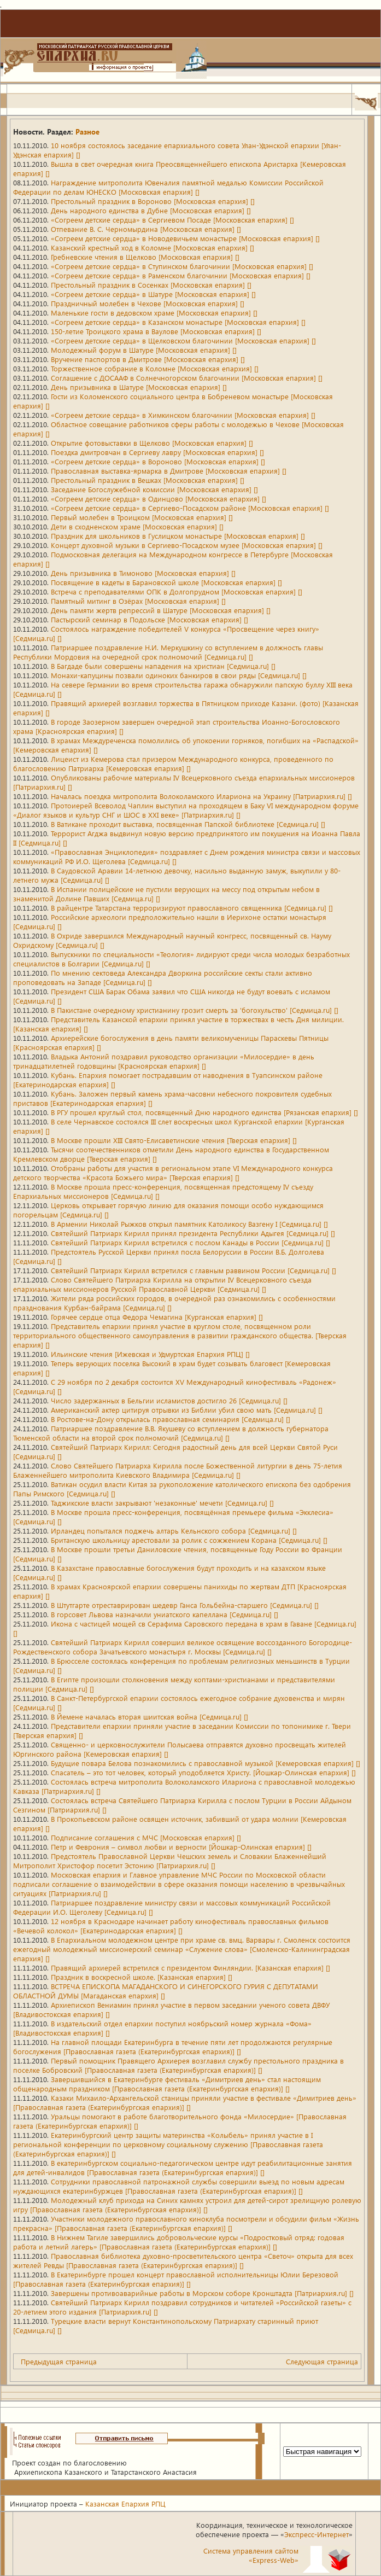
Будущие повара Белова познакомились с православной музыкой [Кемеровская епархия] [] (205, 1763)
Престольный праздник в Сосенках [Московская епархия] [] (151, 284)
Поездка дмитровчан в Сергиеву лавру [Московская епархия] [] (157, 452)
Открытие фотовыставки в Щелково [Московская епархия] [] (152, 442)
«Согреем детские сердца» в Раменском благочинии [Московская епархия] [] (180, 275)
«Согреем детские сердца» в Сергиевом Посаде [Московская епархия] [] (172, 219)
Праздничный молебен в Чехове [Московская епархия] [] (147, 303)
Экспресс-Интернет (316, 2534)
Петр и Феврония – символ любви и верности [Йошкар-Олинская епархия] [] (181, 1846)
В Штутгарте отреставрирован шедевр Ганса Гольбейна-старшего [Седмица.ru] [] (185, 1605)
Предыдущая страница (59, 2361)
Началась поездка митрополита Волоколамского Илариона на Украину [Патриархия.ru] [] (201, 796)
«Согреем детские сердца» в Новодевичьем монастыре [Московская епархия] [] (185, 238)
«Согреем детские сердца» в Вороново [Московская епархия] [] (158, 461)
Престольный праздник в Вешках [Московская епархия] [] (147, 480)
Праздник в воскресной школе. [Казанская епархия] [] (141, 1976)
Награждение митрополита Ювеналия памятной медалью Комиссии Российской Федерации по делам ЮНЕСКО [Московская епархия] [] (168, 187)
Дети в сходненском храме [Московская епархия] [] (137, 526)
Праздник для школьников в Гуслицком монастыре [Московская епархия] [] (178, 535)
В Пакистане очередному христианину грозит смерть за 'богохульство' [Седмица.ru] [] (194, 1010)
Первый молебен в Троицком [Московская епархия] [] (142, 517)
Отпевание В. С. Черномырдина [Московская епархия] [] (146, 229)
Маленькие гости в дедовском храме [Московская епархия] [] (154, 312)
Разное (87, 131)
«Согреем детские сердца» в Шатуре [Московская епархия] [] (153, 294)
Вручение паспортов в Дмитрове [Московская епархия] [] (148, 359)
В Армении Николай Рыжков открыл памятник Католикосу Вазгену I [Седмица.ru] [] (189, 1223)
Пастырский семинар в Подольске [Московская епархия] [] (149, 619)
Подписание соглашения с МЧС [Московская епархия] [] (146, 1837)
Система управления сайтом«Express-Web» (250, 2555)
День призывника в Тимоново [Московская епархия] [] (143, 573)
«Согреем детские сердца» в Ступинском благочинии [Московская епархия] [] (182, 266)
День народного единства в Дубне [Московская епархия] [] (151, 210)
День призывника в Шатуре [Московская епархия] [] (139, 387)
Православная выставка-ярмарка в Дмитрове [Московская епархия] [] (168, 470)
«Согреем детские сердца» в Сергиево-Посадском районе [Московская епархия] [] (190, 507)
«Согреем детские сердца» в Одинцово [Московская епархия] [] (158, 498)
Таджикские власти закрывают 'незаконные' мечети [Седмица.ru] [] (162, 1502)
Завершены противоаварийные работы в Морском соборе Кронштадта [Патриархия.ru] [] (202, 2293)
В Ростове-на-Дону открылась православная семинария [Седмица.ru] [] (170, 1419)
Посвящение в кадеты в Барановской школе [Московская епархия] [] (166, 582)
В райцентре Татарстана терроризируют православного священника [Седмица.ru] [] (192, 907)
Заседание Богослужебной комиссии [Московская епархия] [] (154, 489)
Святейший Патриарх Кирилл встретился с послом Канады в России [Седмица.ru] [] (190, 1242)
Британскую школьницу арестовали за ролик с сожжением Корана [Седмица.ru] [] (189, 1540)
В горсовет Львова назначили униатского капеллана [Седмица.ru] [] (164, 1614)
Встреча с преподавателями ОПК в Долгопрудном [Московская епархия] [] (176, 591)
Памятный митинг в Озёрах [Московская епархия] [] (138, 600)
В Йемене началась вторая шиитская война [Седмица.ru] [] (149, 1716)
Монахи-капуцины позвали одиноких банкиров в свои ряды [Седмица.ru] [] (179, 675)
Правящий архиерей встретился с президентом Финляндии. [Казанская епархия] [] (190, 1967)
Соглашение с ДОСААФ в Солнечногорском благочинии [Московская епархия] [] (187, 377)
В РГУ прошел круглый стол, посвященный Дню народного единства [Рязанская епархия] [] (204, 1112)
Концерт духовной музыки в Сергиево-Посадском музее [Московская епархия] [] (187, 545)
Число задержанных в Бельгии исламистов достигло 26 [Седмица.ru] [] (169, 1400)
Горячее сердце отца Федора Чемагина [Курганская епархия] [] (157, 1316)
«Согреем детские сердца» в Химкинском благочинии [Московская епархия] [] (183, 414)
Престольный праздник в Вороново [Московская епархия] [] (153, 201)
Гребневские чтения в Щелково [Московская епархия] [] (145, 256)
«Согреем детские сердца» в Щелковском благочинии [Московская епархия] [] (183, 340)
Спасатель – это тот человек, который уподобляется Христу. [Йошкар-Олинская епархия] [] (203, 1772)
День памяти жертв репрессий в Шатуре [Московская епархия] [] (161, 610)
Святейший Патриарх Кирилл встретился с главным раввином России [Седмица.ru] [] (193, 1270)
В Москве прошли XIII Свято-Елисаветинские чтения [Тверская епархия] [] (174, 1140)
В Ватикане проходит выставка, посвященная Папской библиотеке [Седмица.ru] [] (188, 824)
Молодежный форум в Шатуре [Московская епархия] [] (144, 349)
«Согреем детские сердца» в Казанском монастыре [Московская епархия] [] (178, 322)
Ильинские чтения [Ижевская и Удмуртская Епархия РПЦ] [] (150, 1354)
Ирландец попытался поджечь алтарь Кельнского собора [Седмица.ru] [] (174, 1530)
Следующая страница (322, 2361)
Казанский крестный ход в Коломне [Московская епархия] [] (152, 247)
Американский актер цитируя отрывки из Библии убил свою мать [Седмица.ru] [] (187, 1409)
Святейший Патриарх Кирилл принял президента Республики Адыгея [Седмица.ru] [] (193, 1233)
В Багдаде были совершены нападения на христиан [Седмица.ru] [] (163, 666)
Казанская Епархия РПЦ (125, 2503)
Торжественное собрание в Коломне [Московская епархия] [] (155, 368)
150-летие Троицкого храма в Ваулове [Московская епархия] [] (156, 331)
